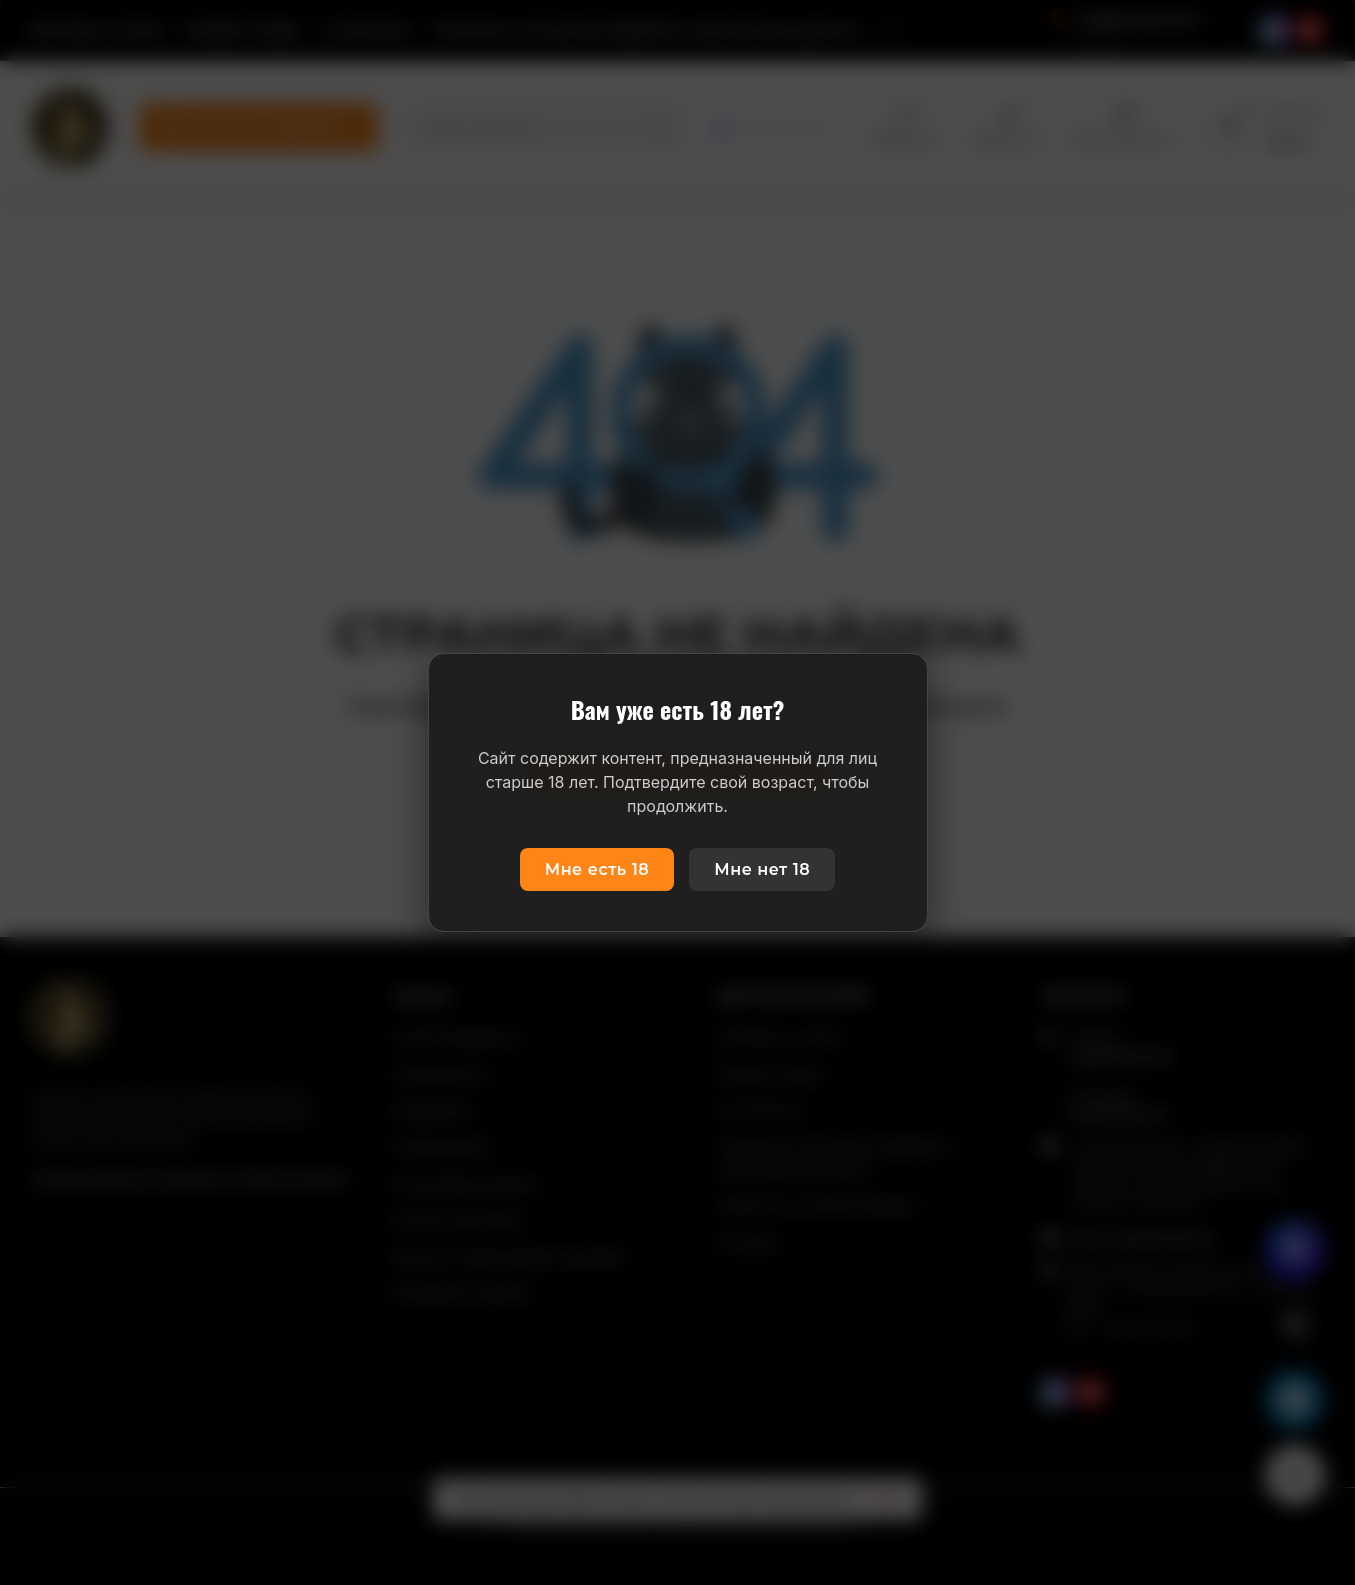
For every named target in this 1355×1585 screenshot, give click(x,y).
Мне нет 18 (762, 869)
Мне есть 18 (597, 869)
